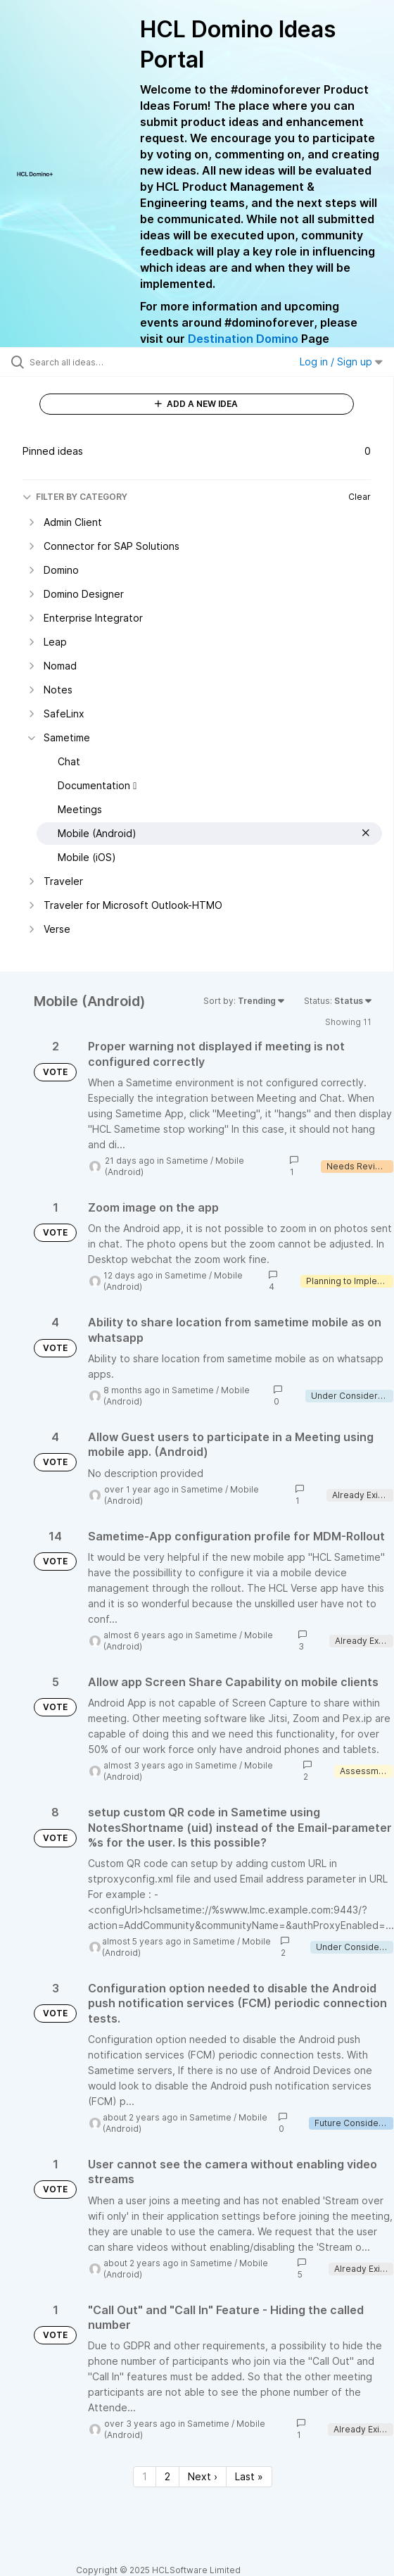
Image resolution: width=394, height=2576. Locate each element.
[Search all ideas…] (109, 361)
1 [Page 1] (144, 2476)
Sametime (187, 1160)
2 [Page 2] (167, 2476)
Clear (359, 496)
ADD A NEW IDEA (196, 403)
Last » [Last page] (249, 2476)
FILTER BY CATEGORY (75, 496)
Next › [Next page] (202, 2476)
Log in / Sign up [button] (341, 361)
